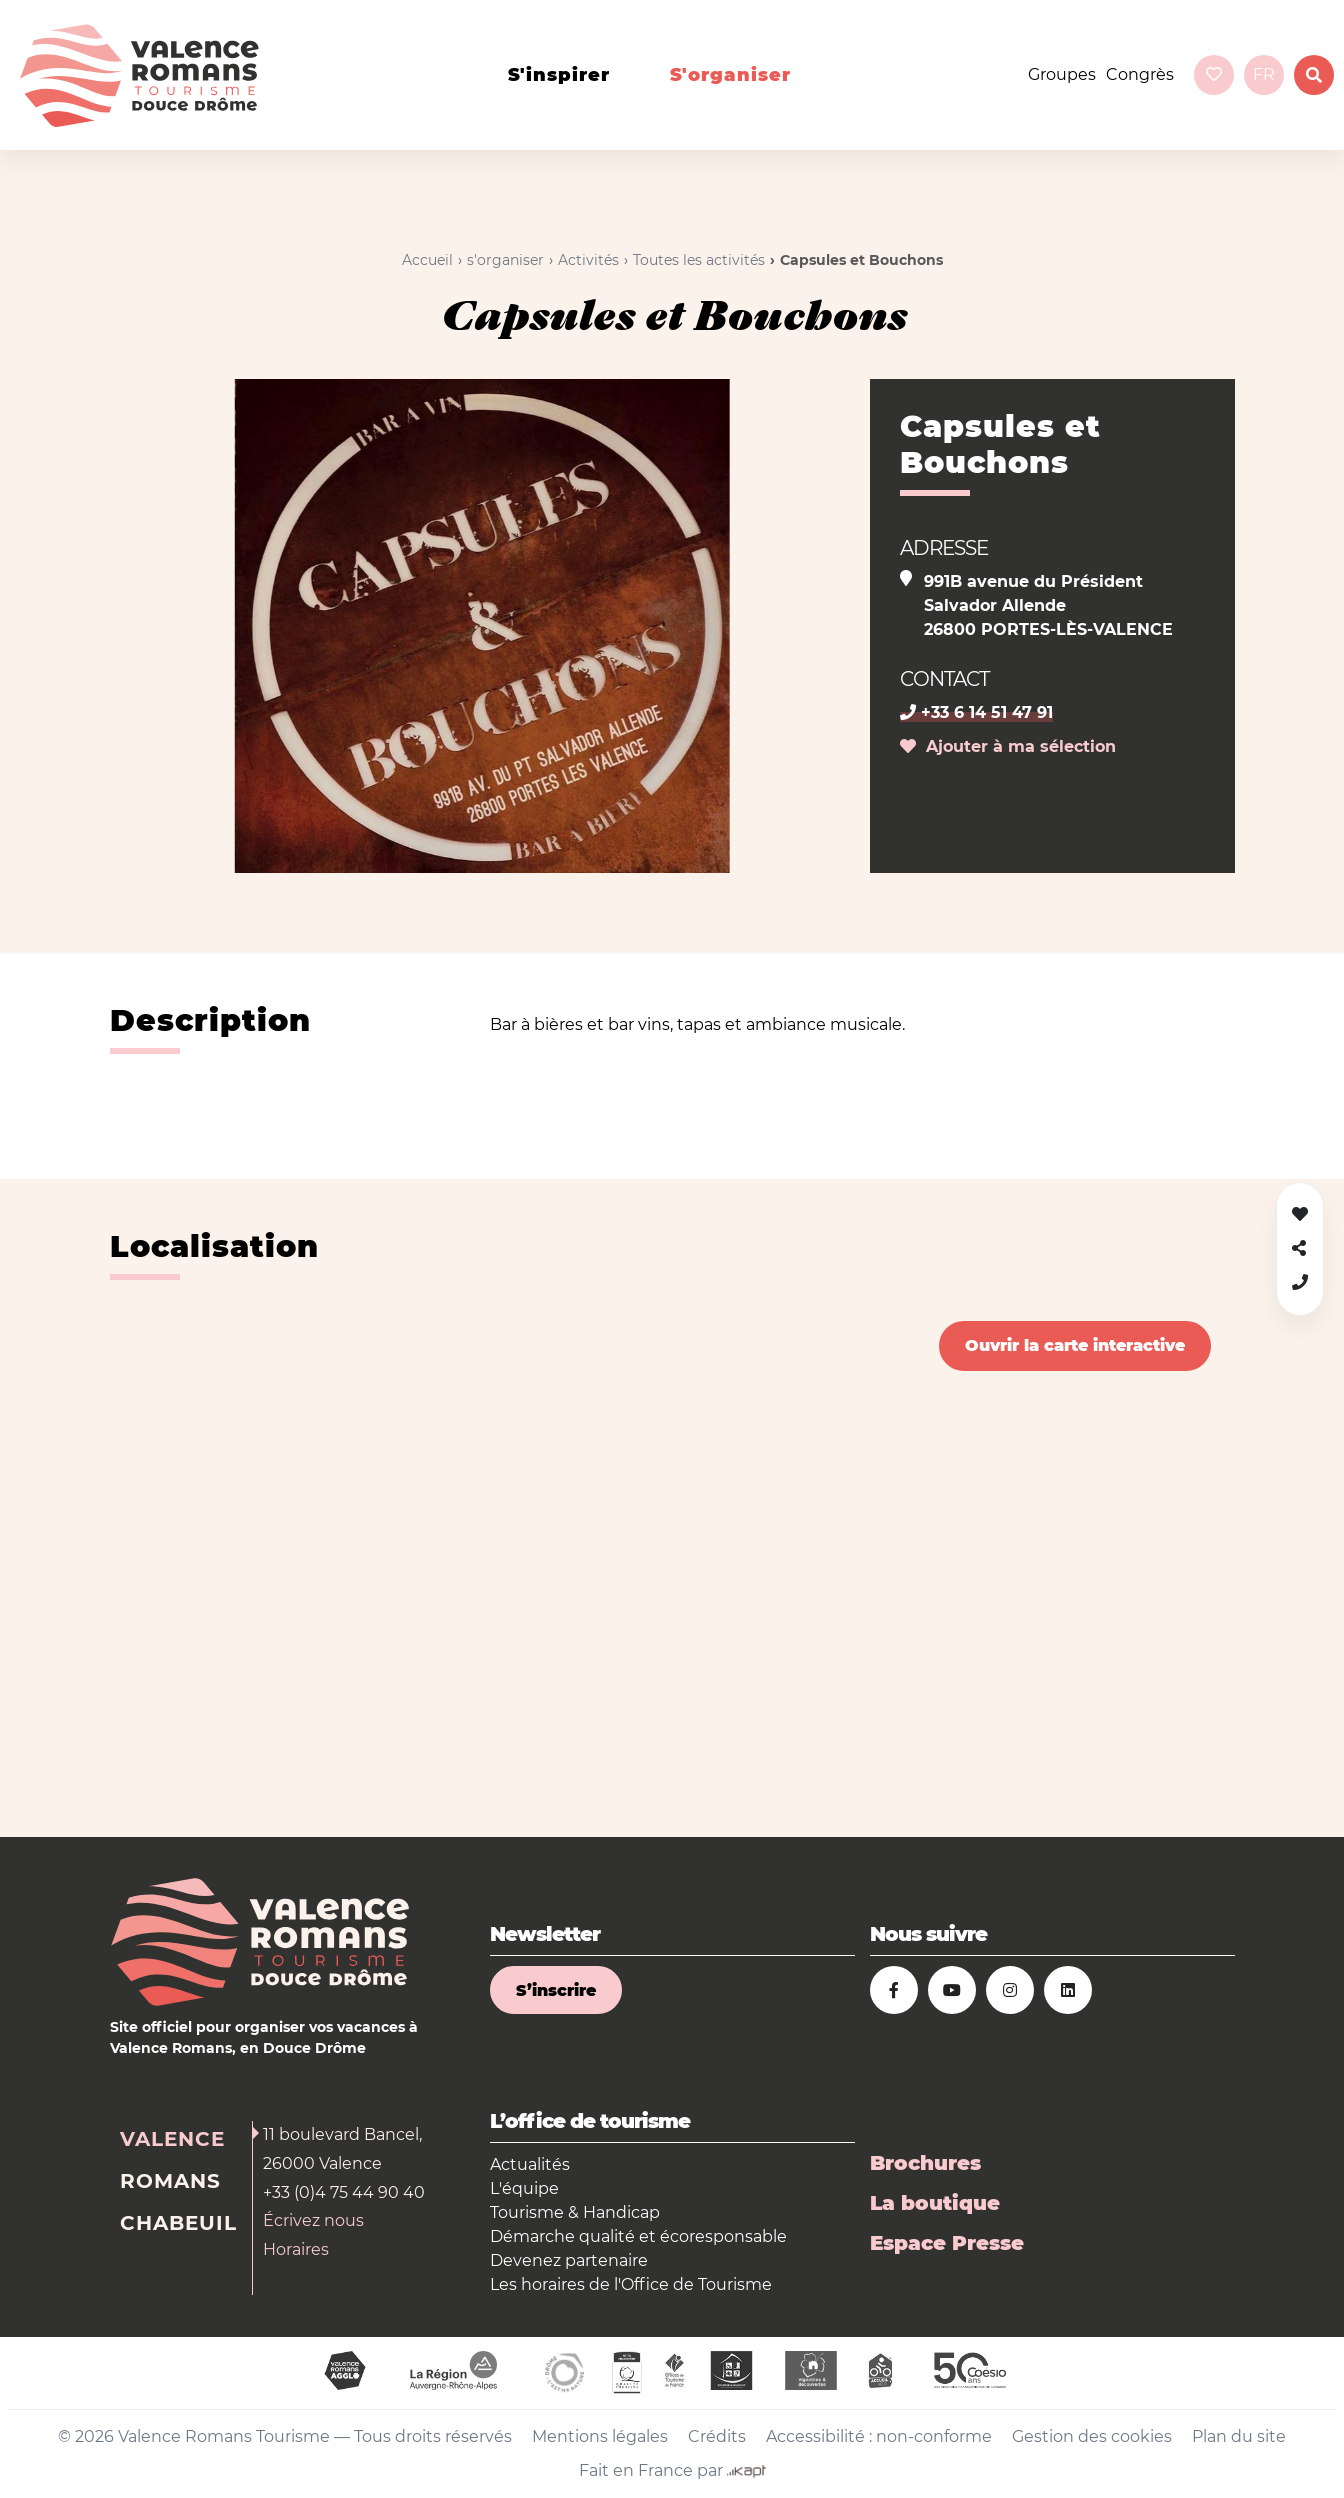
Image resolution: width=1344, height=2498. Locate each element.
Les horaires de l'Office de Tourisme (631, 2284)
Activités (588, 260)
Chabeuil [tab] (178, 2223)
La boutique (935, 2203)
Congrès (1140, 74)
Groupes (1062, 74)
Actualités (530, 2164)
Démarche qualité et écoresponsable (638, 2236)
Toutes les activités (699, 260)
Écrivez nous (313, 2220)
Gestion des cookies (1092, 2436)
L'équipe (524, 2188)
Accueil (427, 260)
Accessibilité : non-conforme (879, 2436)
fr (1264, 74)
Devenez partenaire (569, 2260)
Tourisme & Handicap (575, 2212)
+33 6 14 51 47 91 (976, 712)
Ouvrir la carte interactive (1075, 1345)
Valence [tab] (172, 2139)
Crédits (717, 2436)
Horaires (296, 2249)
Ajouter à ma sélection (1008, 746)
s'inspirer (559, 75)
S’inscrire (556, 1990)
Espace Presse (947, 2243)
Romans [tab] (170, 2181)
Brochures (925, 2163)
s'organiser (730, 75)
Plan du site (1239, 2436)
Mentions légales (600, 2436)
